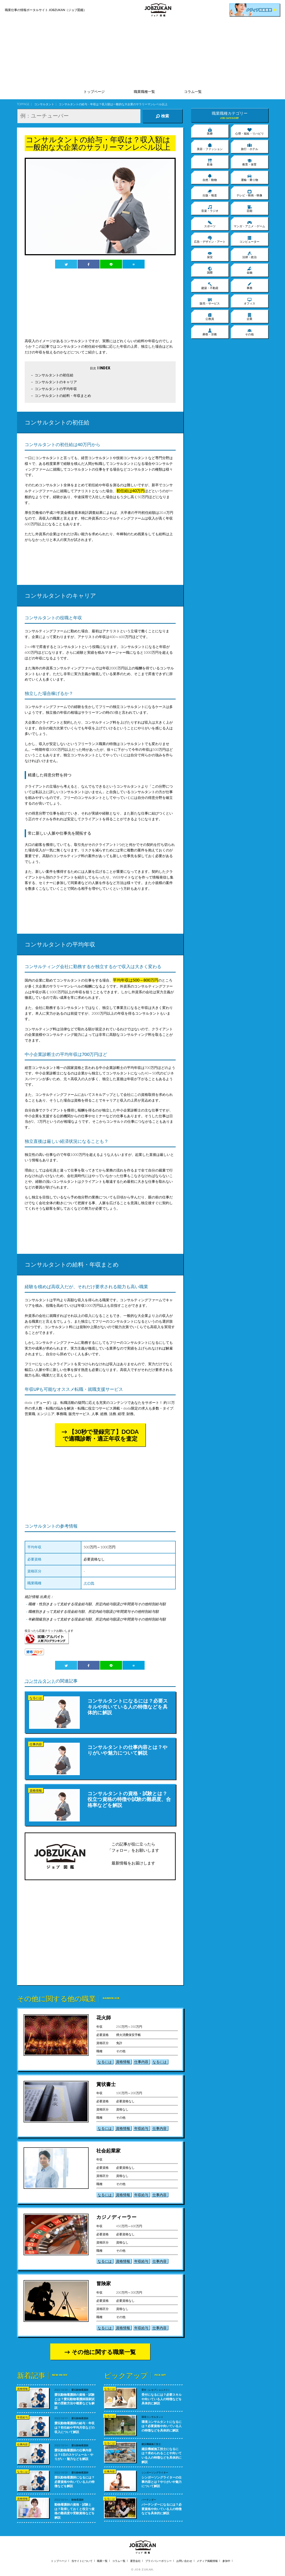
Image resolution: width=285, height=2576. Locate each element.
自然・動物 (210, 178)
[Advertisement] (142, 53)
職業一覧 (102, 2561)
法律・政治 (249, 255)
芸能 (249, 208)
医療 (210, 131)
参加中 (226, 2561)
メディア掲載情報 (207, 2561)
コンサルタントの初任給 (54, 375)
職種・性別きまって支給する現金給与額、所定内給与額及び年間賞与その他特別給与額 (97, 1604)
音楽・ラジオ (209, 208)
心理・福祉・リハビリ (249, 131)
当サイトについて (82, 2561)
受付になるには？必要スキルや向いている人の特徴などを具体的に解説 (162, 2399)
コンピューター (249, 239)
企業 (249, 317)
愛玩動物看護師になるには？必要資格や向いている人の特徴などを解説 (74, 2481)
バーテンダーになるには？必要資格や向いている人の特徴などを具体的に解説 (162, 2509)
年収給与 (141, 2128)
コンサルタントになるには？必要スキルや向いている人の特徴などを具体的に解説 (128, 1706)
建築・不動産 (209, 286)
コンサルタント (44, 104)
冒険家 (103, 2283)
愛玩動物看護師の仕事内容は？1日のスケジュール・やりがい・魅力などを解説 (73, 2454)
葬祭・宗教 (210, 332)
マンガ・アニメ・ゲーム (249, 224)
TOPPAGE (23, 104)
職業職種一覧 (144, 92)
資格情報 (123, 2062)
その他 (89, 1583)
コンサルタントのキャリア (56, 382)
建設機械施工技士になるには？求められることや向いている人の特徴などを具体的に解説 (162, 2455)
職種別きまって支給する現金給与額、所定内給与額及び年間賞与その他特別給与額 (93, 1611)
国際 (210, 270)
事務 (249, 286)
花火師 (103, 2017)
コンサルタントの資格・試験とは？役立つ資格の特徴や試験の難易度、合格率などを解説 (129, 1799)
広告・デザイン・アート (209, 239)
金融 (249, 270)
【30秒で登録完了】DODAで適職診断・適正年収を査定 (101, 1435)
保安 (210, 255)
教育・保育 (249, 162)
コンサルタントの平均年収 (56, 389)
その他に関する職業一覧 (104, 2351)
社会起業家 (108, 2151)
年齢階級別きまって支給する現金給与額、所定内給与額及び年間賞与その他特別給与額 (97, 1619)
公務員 (209, 317)
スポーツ (210, 224)
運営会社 (135, 2561)
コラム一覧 (193, 92)
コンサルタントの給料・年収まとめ (63, 395)
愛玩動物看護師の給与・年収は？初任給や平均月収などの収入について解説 (74, 2427)
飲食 (210, 162)
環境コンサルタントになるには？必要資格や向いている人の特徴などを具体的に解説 (162, 2426)
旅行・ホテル (249, 147)
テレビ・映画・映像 (249, 193)
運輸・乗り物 (249, 178)
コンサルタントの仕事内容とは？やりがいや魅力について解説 (128, 1750)
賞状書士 (106, 2084)
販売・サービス (210, 301)
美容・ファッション (210, 147)
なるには (105, 2062)
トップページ (94, 92)
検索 (162, 116)
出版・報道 (210, 193)
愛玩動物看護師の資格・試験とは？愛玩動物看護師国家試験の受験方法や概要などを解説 (74, 2401)
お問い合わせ (184, 2561)
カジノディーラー (116, 2217)
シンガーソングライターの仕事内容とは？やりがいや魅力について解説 (162, 2481)
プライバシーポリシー (158, 2561)
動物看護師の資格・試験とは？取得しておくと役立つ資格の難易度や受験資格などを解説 (74, 2511)
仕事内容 (141, 2062)
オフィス (249, 301)
